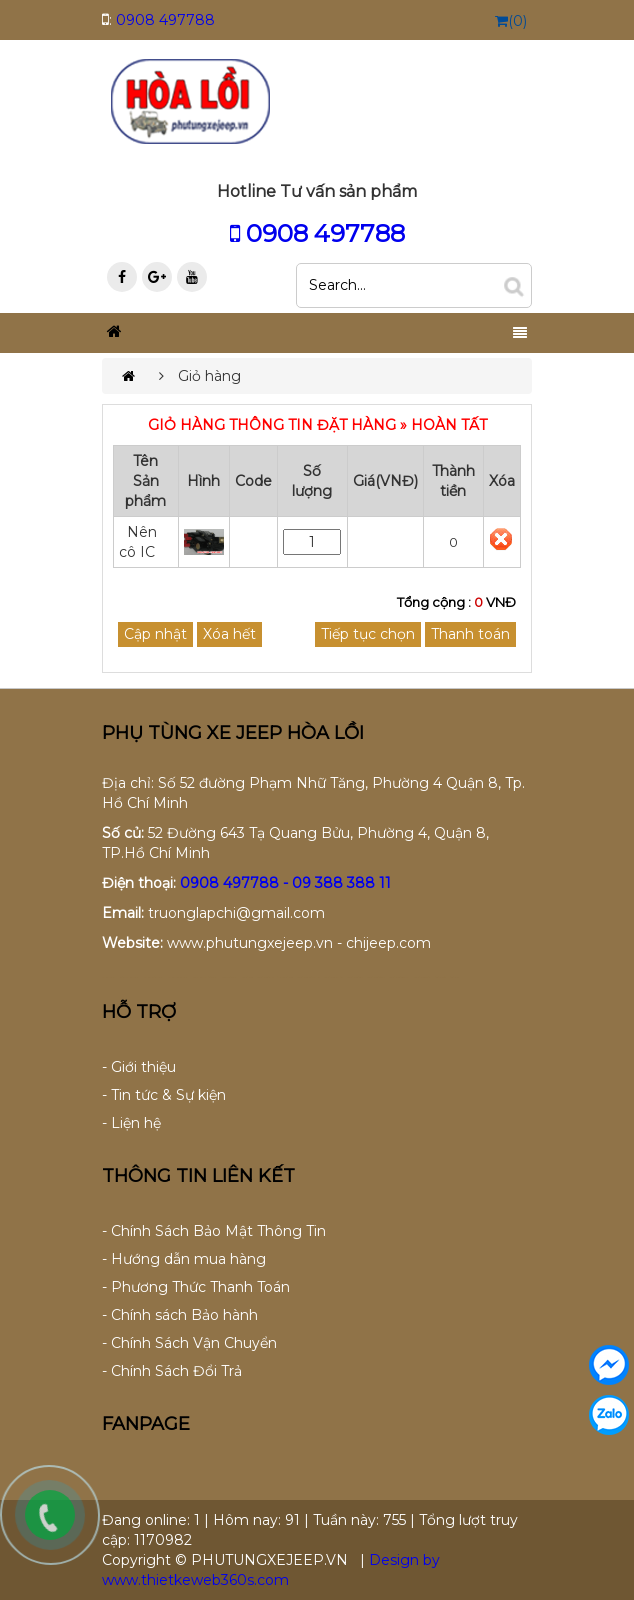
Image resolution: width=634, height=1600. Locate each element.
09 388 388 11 (341, 883)
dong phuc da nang (109, 977)
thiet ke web (454, 977)
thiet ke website (440, 977)
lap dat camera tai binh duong (399, 977)
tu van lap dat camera (285, 977)
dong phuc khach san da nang (178, 977)
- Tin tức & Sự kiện (164, 1095)
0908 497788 (165, 20)
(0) (511, 21)
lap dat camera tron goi (265, 977)
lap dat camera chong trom (333, 977)
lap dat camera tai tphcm (376, 977)
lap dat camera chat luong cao (308, 977)
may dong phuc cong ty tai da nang (205, 977)
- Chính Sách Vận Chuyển (189, 1343)
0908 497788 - (236, 883)
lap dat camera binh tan (422, 977)
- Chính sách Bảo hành (180, 1315)
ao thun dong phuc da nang (130, 977)
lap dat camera (247, 977)
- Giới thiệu (139, 1067)
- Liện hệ (131, 1123)
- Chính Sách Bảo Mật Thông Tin (214, 1231)
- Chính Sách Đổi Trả (172, 1371)
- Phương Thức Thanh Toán (196, 1287)
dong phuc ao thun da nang (154, 977)
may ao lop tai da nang (230, 977)
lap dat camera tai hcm (355, 977)
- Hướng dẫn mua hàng (184, 1259)
